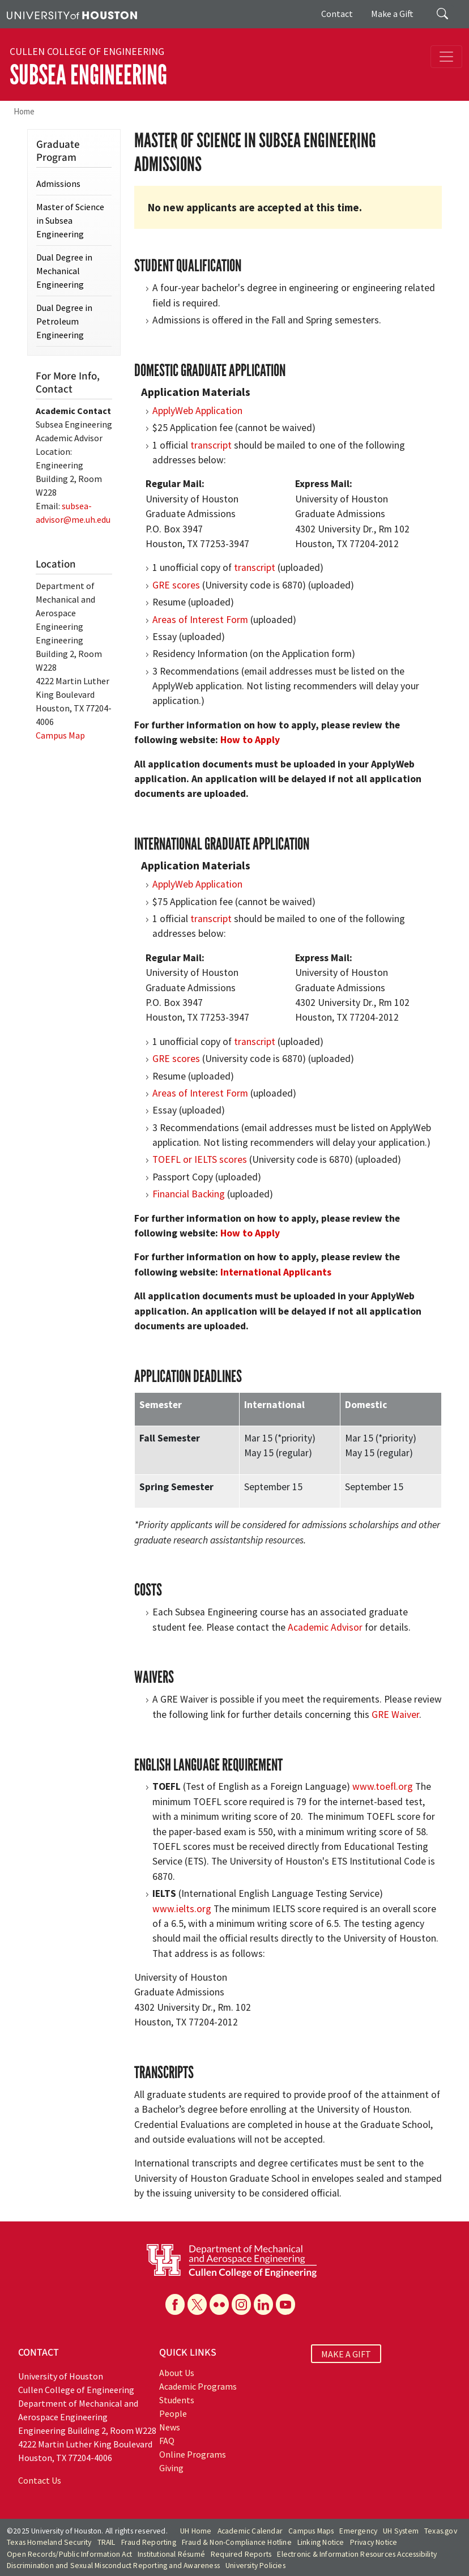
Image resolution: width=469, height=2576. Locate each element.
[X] (197, 2304)
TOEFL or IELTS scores (199, 1159)
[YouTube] (285, 2304)
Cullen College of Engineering (87, 51)
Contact (337, 13)
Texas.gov (440, 2531)
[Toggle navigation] (446, 56)
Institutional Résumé (171, 2554)
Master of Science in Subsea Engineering (70, 220)
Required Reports (241, 2554)
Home (24, 111)
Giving (171, 2467)
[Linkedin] (263, 2304)
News (169, 2427)
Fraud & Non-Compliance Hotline (237, 2542)
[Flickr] (219, 2304)
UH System (401, 2531)
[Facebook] (175, 2304)
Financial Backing (188, 1194)
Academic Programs (198, 2386)
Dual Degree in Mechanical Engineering (64, 270)
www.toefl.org (382, 1786)
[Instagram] (241, 2304)
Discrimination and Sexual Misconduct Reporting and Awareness (113, 2565)
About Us (176, 2372)
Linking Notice (320, 2542)
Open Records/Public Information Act (69, 2554)
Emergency (358, 2531)
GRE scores (176, 585)
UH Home (195, 2531)
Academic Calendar (250, 2531)
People (173, 2413)
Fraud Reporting (148, 2542)
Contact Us (39, 2480)
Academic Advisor (325, 1627)
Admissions (58, 183)
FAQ (166, 2440)
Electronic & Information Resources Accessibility (357, 2554)
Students (176, 2400)
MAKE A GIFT (346, 2354)
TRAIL (106, 2542)
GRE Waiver (395, 1714)
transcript (211, 445)
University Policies (255, 2565)
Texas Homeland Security (49, 2542)
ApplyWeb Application (197, 410)
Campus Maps (311, 2531)
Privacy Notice (374, 2542)
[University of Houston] (72, 14)
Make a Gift (392, 13)
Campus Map (60, 735)
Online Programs (192, 2454)
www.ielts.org (181, 1909)
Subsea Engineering (88, 75)
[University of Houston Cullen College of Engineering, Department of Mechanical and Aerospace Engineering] (232, 2259)
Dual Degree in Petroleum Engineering (64, 321)
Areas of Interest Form (200, 619)
